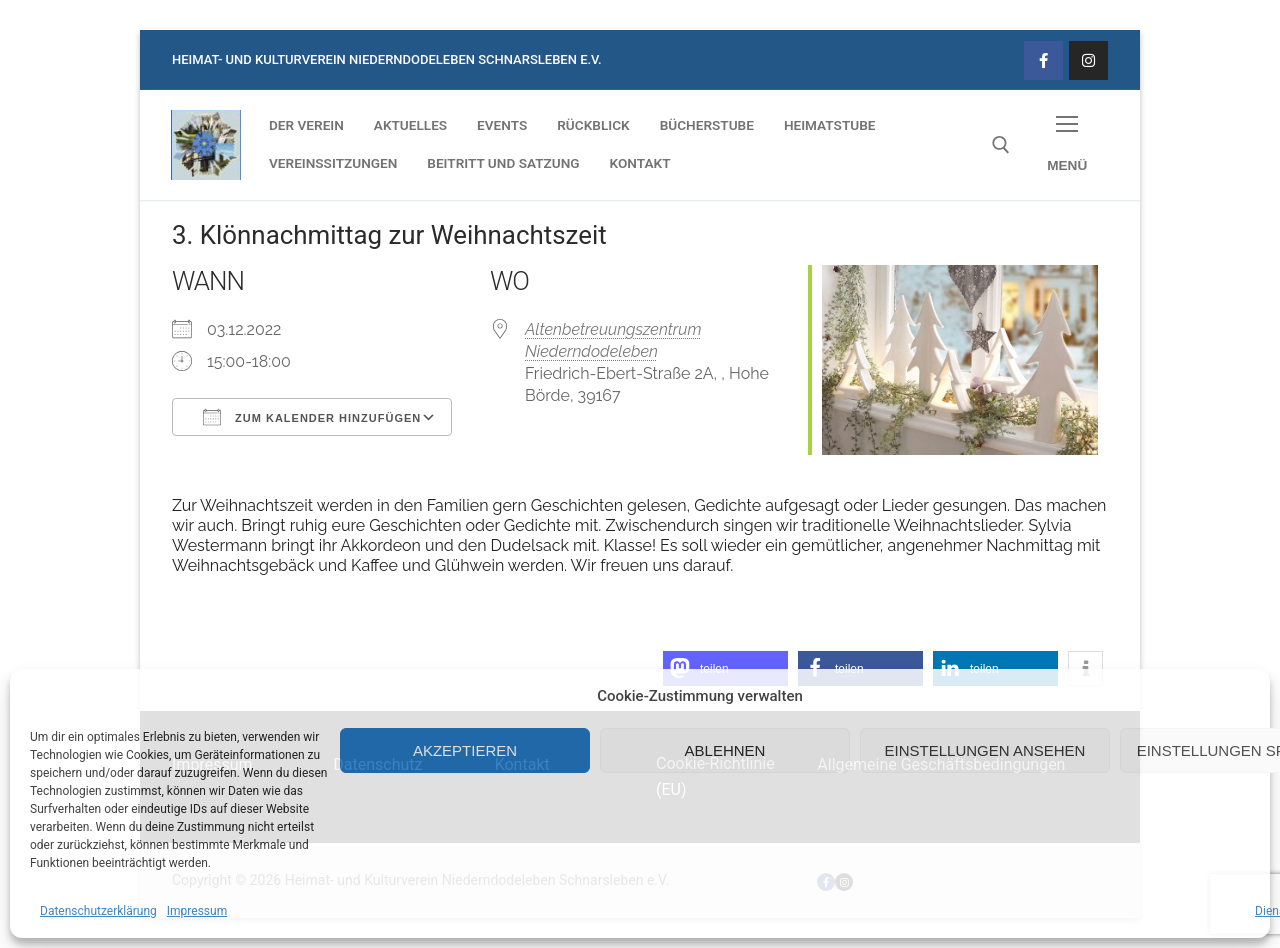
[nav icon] (1067, 145)
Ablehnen (725, 750)
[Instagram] (1088, 60)
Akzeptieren (465, 750)
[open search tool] (1001, 145)
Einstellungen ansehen (985, 750)
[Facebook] (1043, 60)
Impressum (197, 911)
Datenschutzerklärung (98, 911)
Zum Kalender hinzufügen (312, 417)
